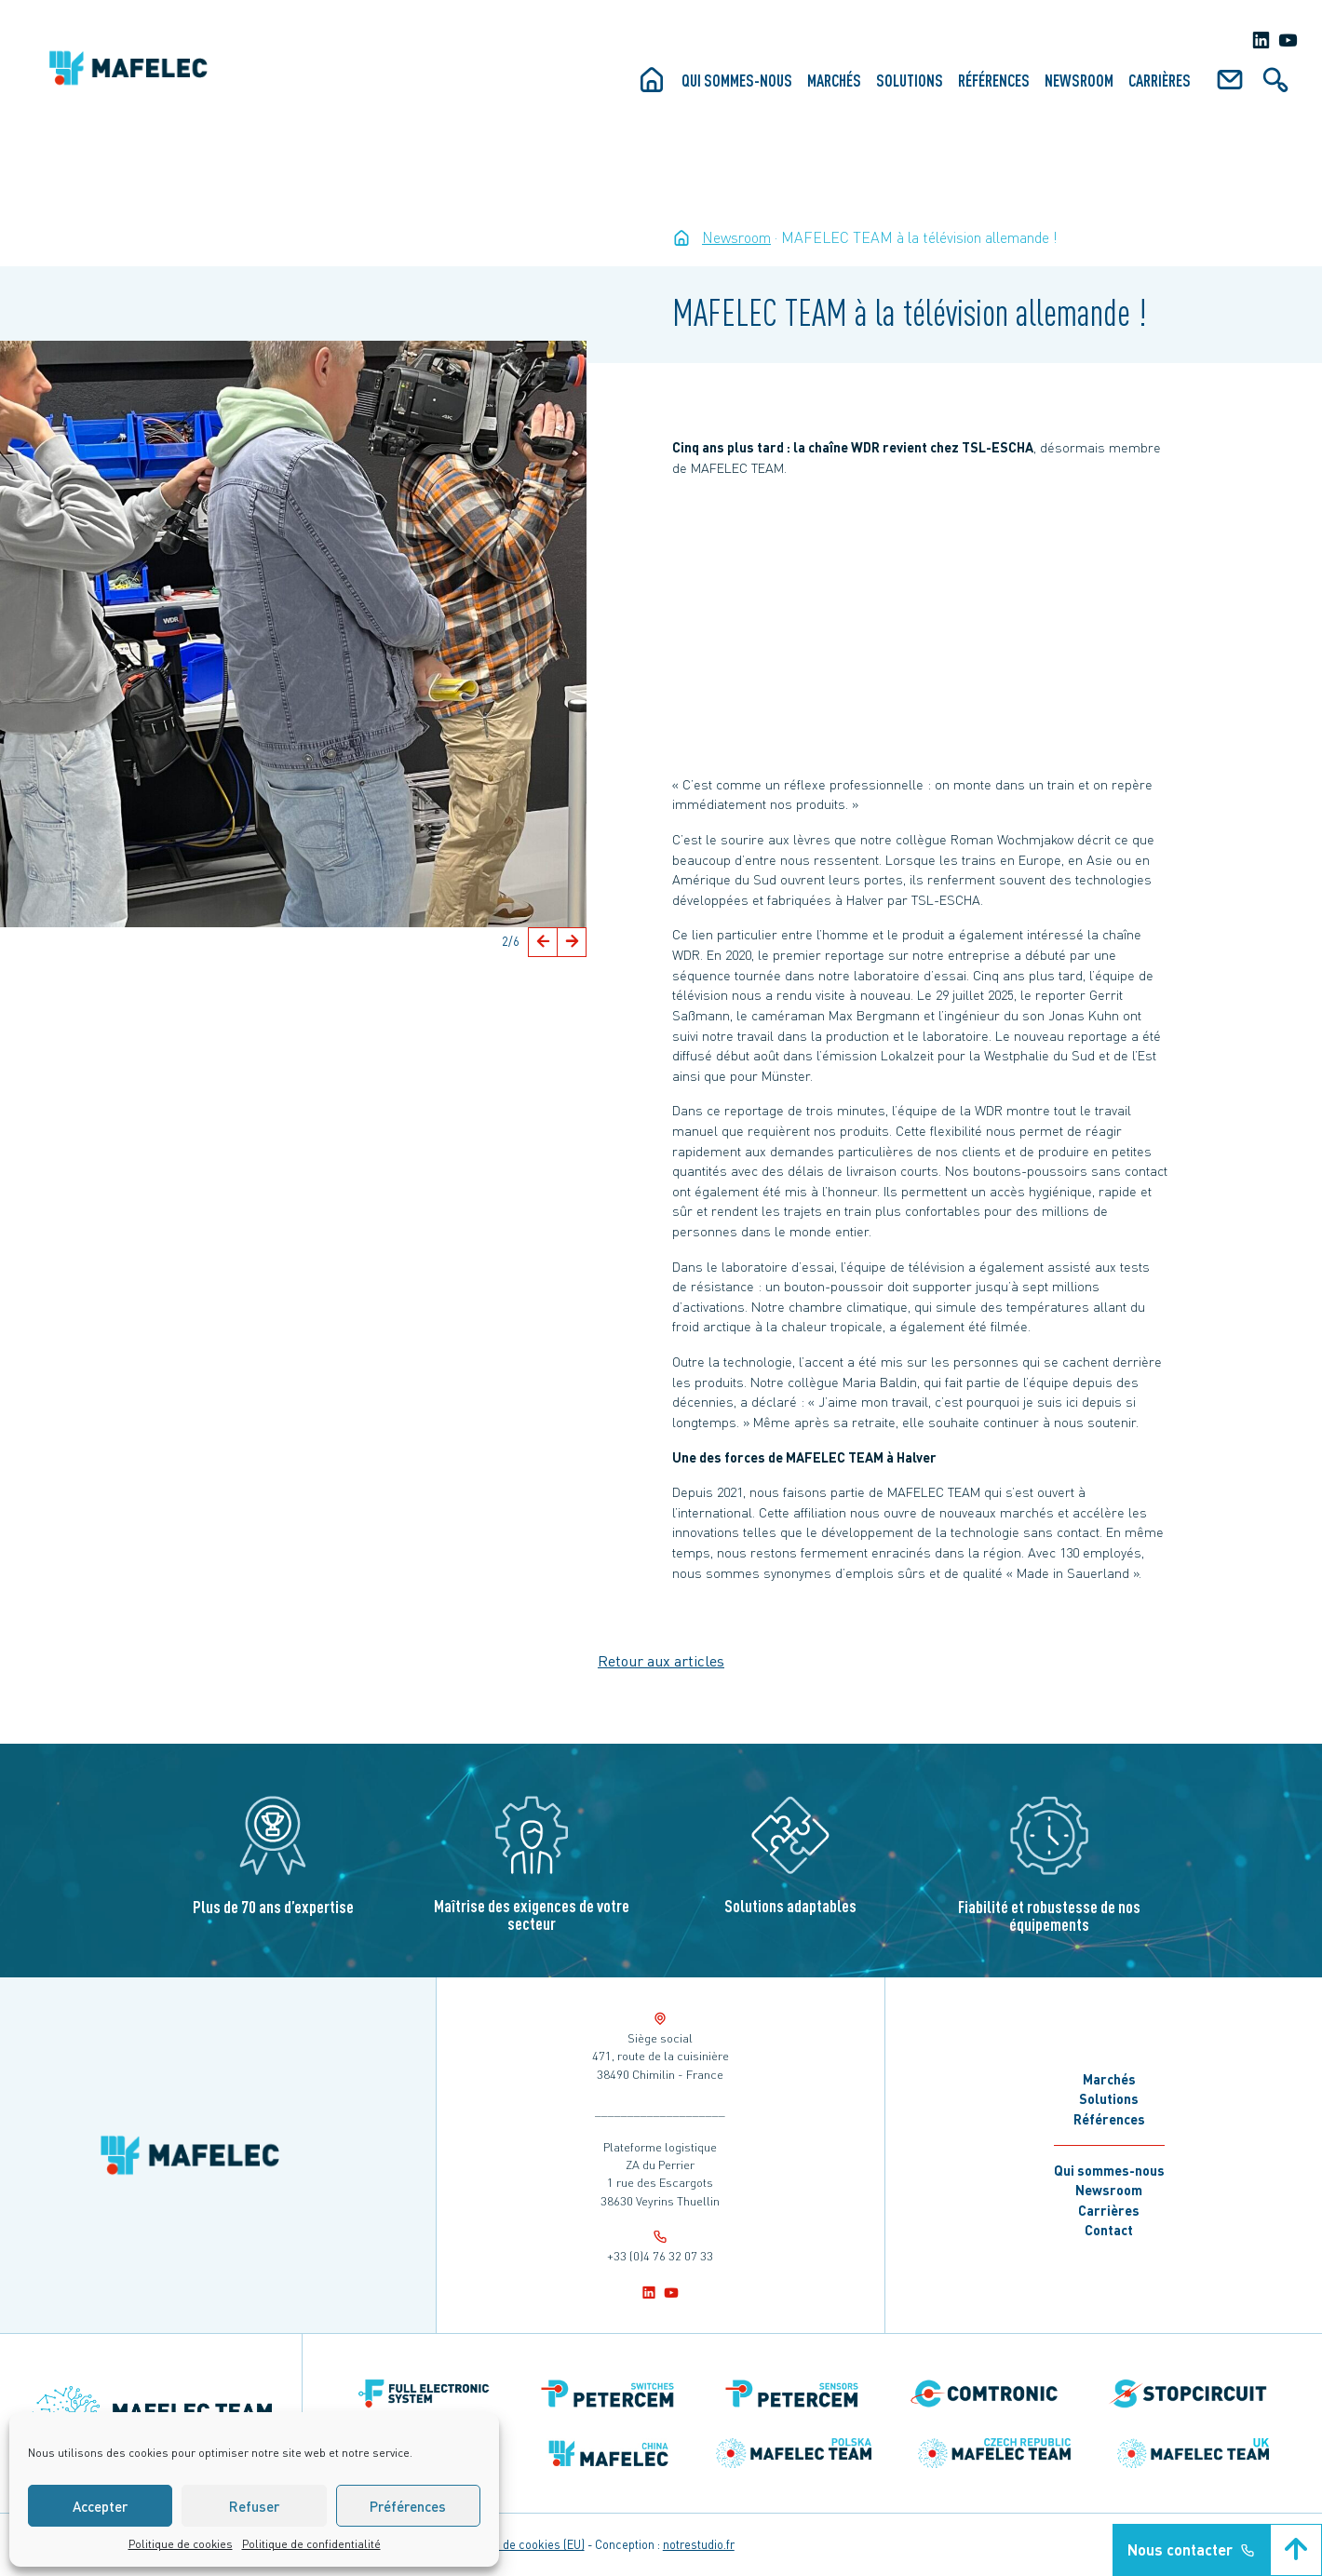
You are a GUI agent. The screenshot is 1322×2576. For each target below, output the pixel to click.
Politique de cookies (180, 2544)
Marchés (834, 80)
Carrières (1159, 80)
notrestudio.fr (699, 2544)
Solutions (909, 80)
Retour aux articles (661, 1660)
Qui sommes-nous (736, 80)
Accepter (100, 2506)
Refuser (254, 2506)
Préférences (408, 2506)
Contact (1109, 2229)
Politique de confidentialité (311, 2544)
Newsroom (1079, 80)
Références (994, 80)
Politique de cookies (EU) (519, 2544)
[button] (543, 942)
